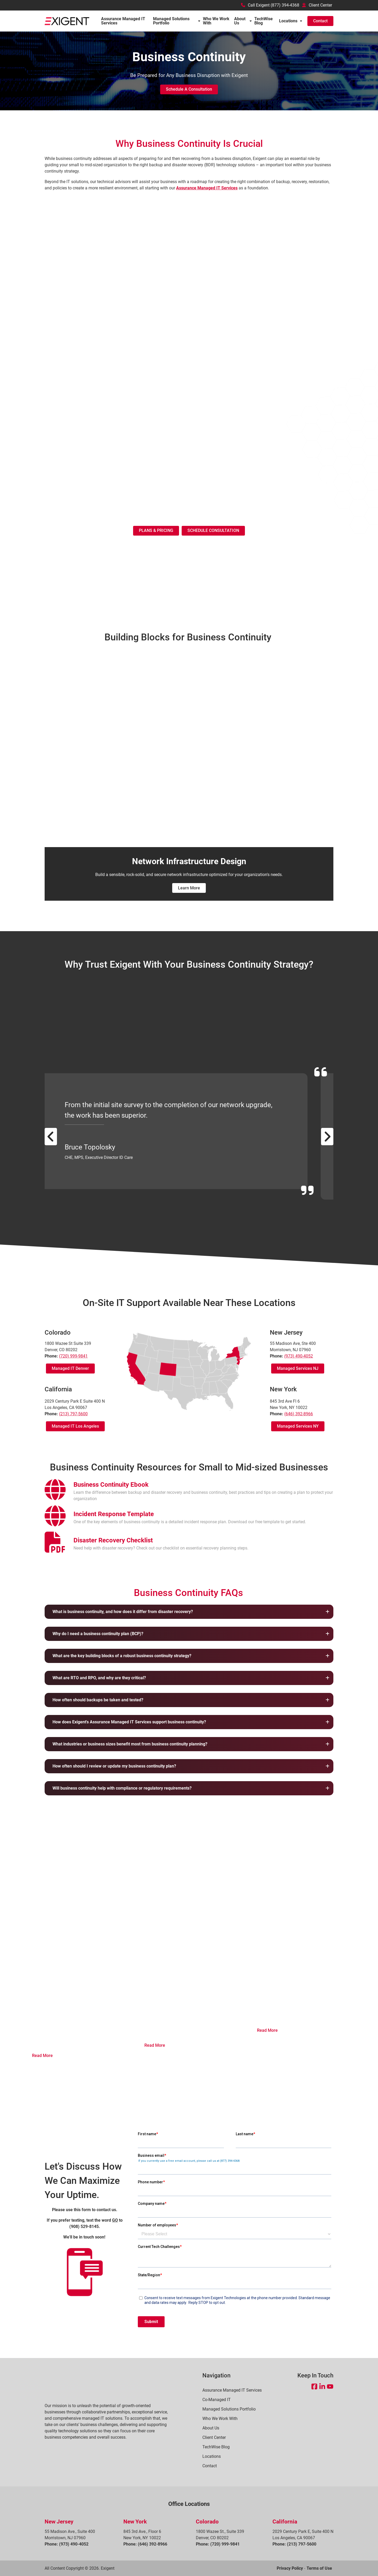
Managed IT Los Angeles (75, 1426)
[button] (189, 1612)
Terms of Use (319, 2568)
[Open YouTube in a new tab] (330, 2386)
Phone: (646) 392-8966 (145, 2544)
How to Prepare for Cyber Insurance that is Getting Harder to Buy (188, 1981)
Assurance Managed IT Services (123, 20)
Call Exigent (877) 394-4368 (270, 5)
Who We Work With (216, 20)
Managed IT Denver (70, 1368)
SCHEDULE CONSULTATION (213, 530)
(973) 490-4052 (298, 1356)
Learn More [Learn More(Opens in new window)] (189, 887)
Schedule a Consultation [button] (189, 89)
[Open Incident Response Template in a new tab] (114, 1514)
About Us (239, 20)
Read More (42, 2055)
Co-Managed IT (216, 2400)
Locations (288, 20)
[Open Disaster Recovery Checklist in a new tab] (113, 1540)
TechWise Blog (263, 20)
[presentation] (55, 1493)
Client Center (317, 5)
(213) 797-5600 (73, 1413)
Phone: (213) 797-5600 (294, 2544)
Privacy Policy (290, 2568)
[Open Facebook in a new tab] (314, 2386)
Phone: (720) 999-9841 (218, 2544)
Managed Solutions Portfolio (171, 20)
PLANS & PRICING (156, 530)
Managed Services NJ (297, 1368)
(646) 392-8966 (298, 1413)
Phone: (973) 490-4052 (66, 2544)
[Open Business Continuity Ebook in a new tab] (111, 1484)
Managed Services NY (298, 1426)
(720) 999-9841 (73, 1356)
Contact (320, 20)
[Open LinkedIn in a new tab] (322, 2386)
